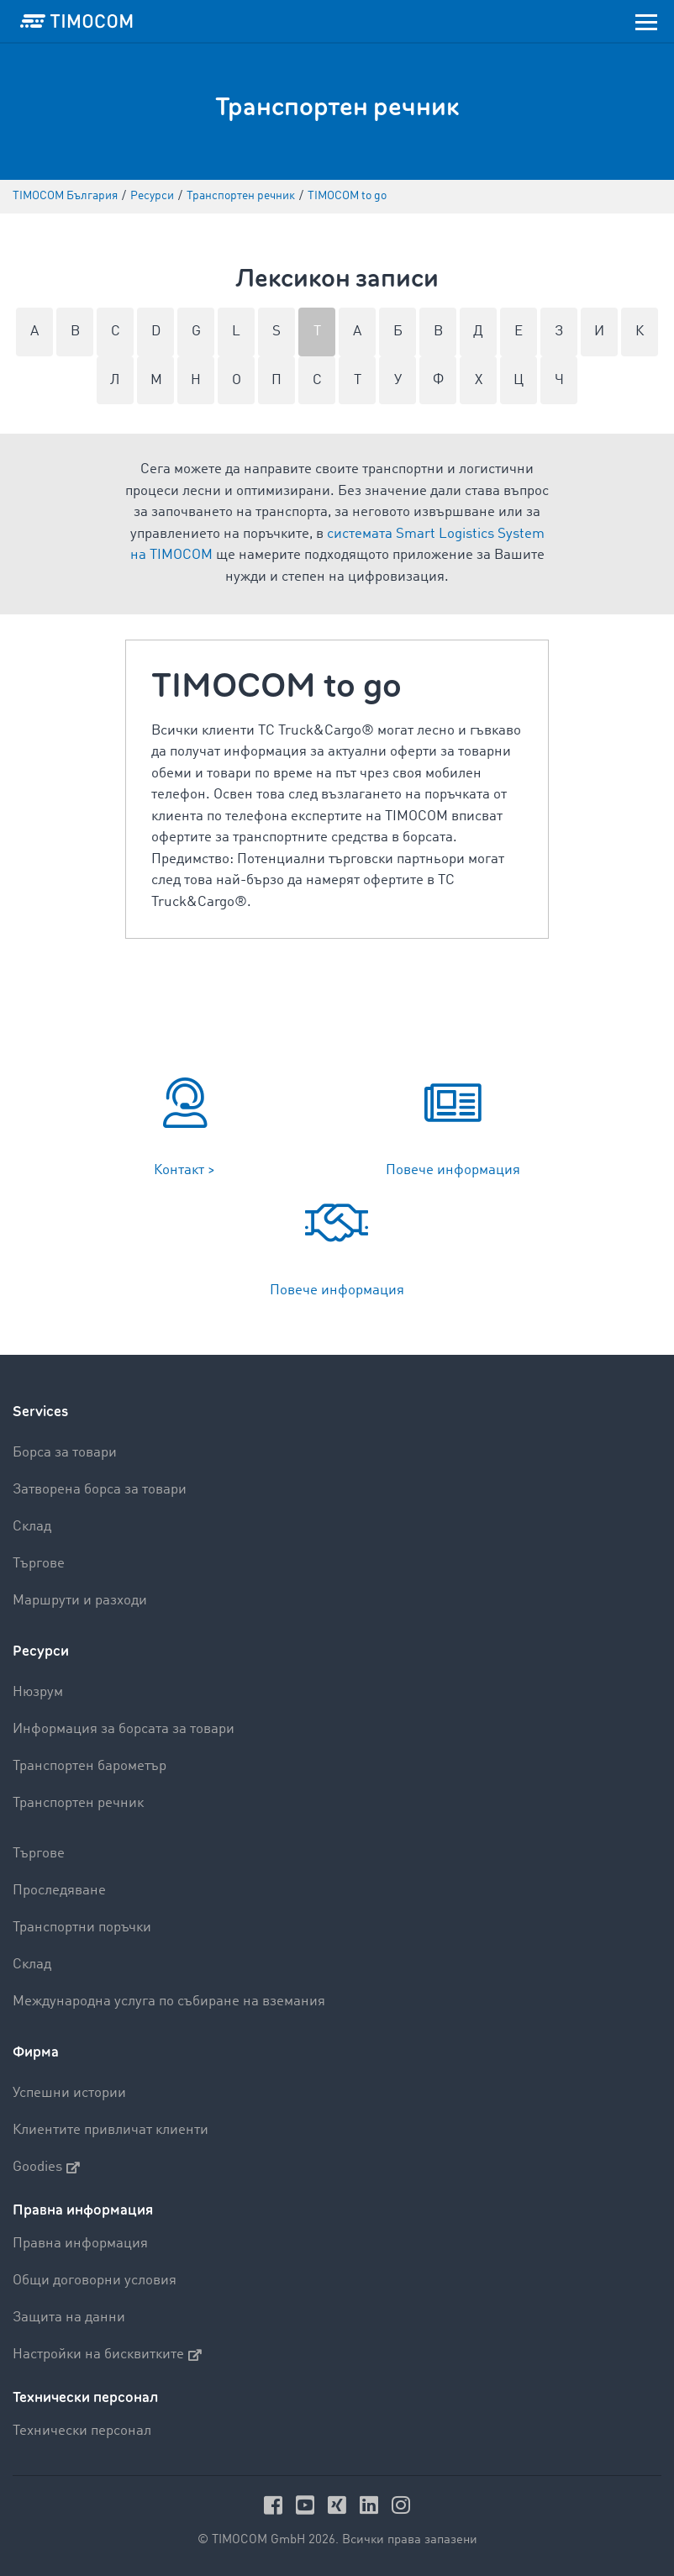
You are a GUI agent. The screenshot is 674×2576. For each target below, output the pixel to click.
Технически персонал (82, 2431)
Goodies (46, 2167)
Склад (32, 1527)
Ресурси (41, 1651)
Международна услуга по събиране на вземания (169, 2001)
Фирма (36, 2052)
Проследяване (59, 1890)
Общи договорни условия (94, 2280)
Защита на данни (69, 2317)
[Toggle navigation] (646, 21)
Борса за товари (65, 1453)
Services (40, 1411)
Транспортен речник (78, 1803)
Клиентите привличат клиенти (110, 2130)
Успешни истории (69, 2093)
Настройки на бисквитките (107, 2354)
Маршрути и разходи (80, 1601)
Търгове (39, 1564)
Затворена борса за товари (100, 1490)
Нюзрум (38, 1692)
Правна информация (80, 2243)
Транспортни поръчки (82, 1927)
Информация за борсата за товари (123, 1729)
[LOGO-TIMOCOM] (76, 21)
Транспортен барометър (89, 1766)
